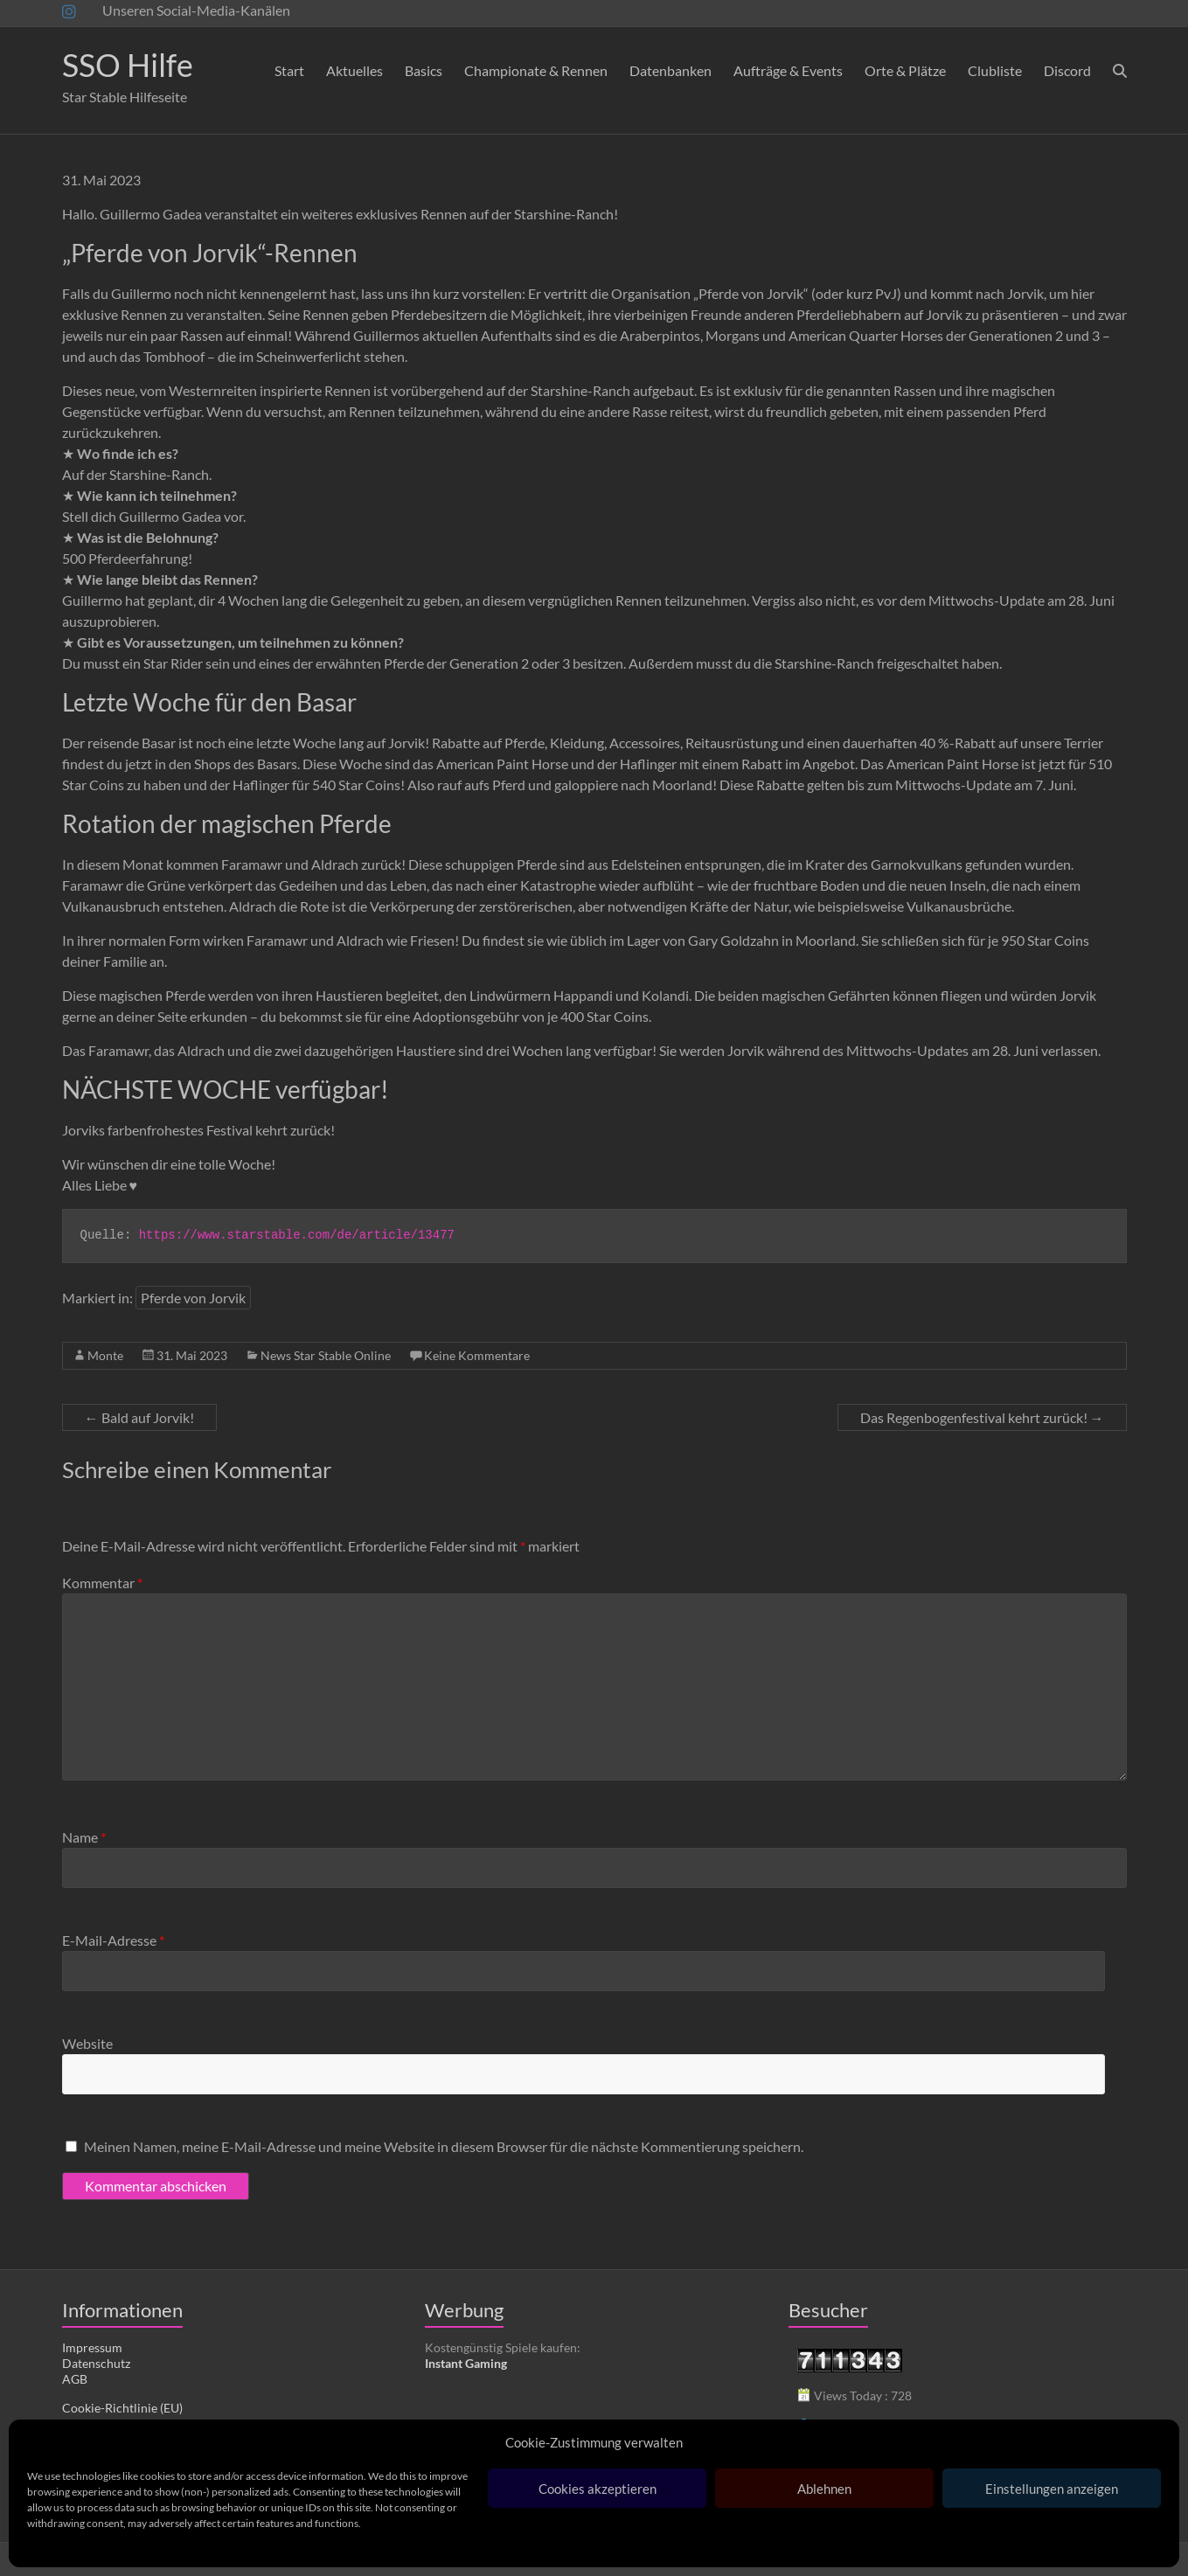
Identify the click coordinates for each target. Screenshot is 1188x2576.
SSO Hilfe (127, 64)
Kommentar (102, 1582)
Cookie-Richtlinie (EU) (122, 2407)
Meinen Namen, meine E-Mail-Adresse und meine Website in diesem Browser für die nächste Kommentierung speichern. (443, 2146)
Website (87, 2043)
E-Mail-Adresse (113, 1940)
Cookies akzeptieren (597, 2488)
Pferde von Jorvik (193, 1297)
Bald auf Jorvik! (139, 1417)
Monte (105, 1355)
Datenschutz (96, 2363)
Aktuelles (354, 70)
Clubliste (995, 70)
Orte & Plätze (905, 70)
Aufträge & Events (788, 70)
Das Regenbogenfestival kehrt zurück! (982, 1417)
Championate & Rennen (536, 70)
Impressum (92, 2347)
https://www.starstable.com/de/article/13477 (297, 1235)
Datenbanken (670, 70)
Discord (1067, 70)
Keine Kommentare (477, 1355)
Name (84, 1837)
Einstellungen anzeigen (1051, 2488)
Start (289, 70)
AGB (74, 2378)
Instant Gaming (466, 2363)
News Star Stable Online (326, 1355)
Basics (423, 70)
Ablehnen (824, 2488)
